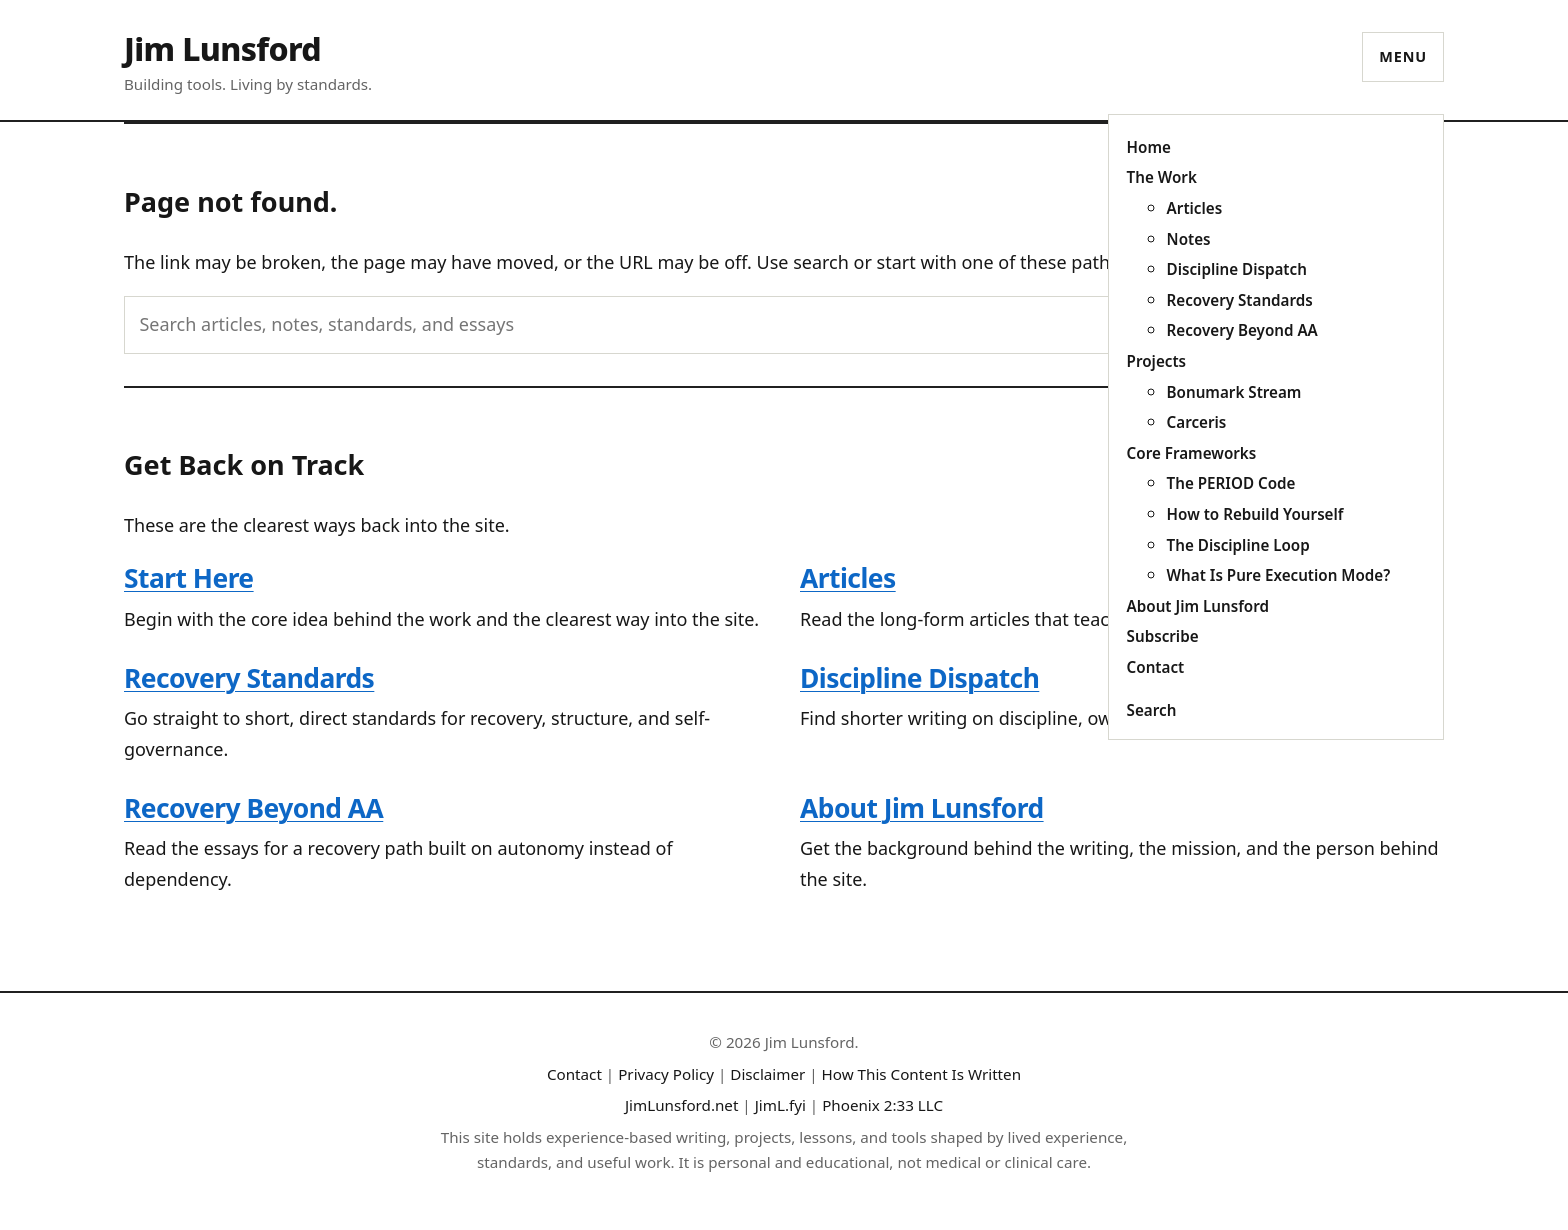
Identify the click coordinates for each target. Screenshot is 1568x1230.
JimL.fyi (780, 1105)
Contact (1156, 667)
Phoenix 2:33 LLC (882, 1105)
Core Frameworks (1192, 453)
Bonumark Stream (1234, 392)
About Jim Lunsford (1198, 606)
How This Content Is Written (922, 1074)
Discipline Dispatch (1237, 269)
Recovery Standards (1240, 300)
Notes (1189, 239)
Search (1152, 710)
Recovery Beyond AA (1242, 330)
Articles (1195, 208)
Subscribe (1163, 636)
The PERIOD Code (1231, 483)
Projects (1156, 361)
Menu (1403, 56)
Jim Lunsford (222, 48)
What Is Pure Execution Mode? (1279, 575)
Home (1149, 147)
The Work (1162, 177)
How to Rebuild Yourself (1255, 514)
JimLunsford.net (682, 1105)
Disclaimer (767, 1074)
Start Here (189, 578)
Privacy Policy (666, 1074)
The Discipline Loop (1238, 545)
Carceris (1197, 422)
